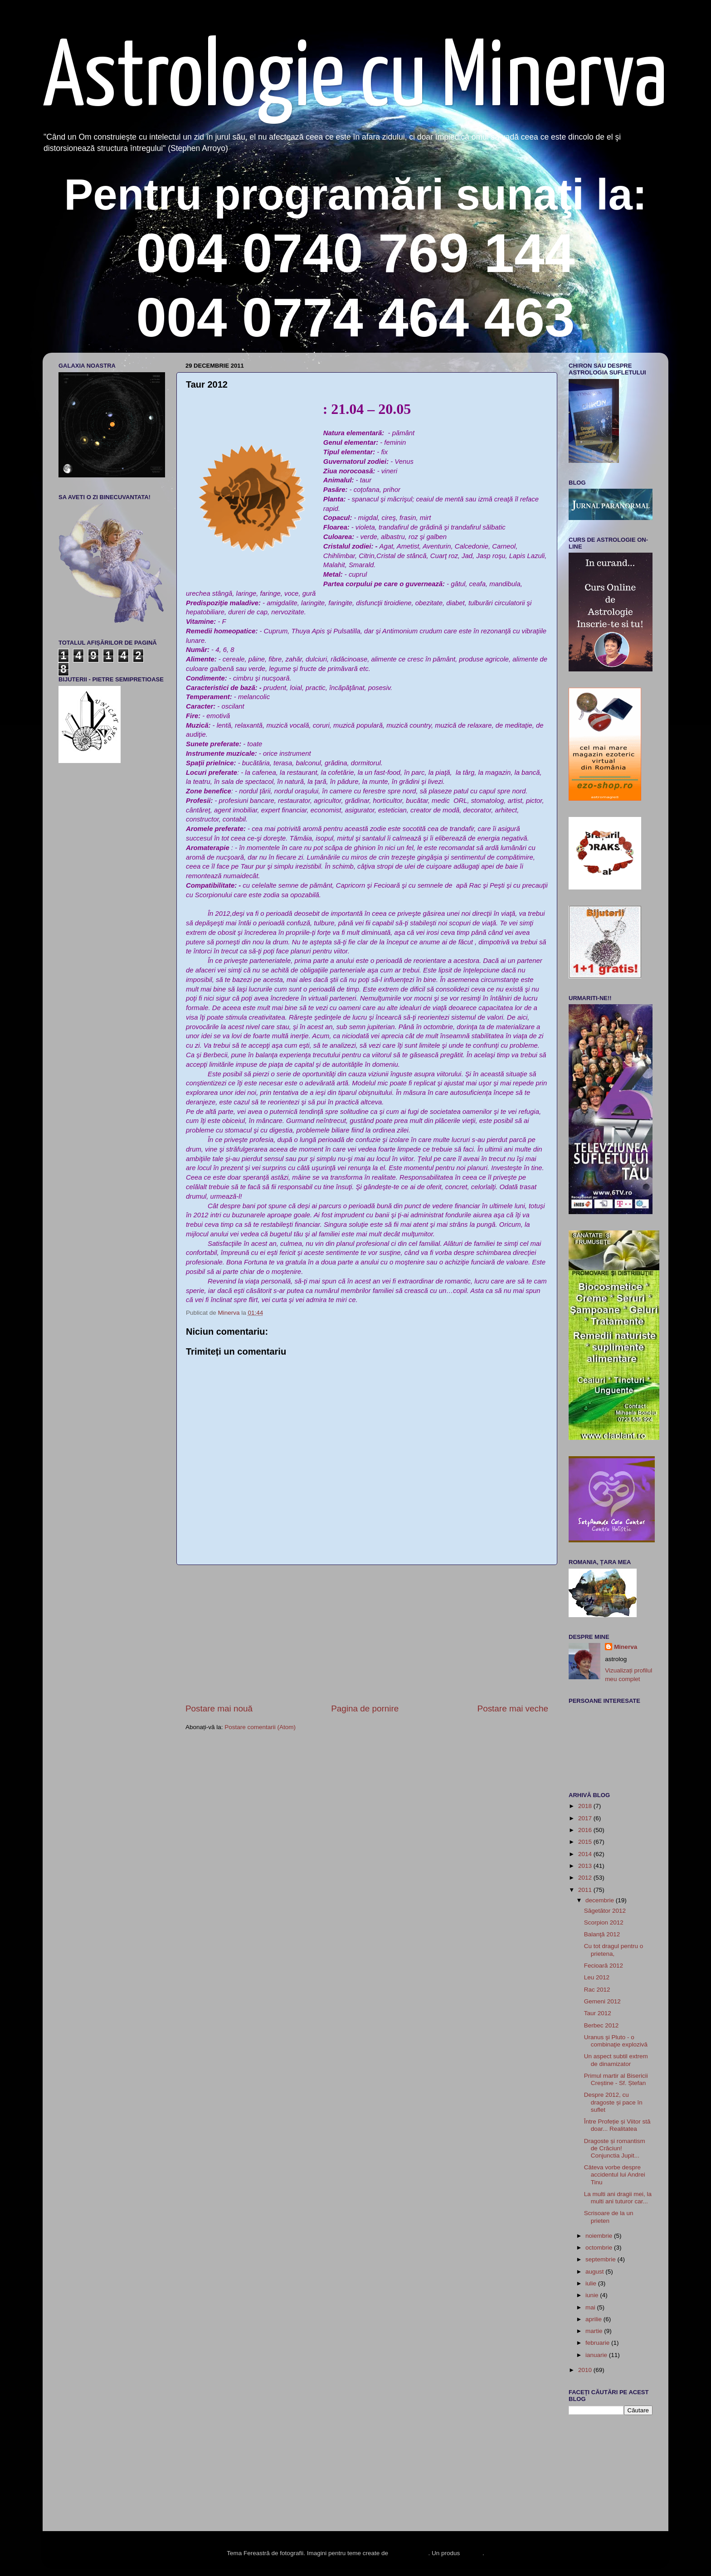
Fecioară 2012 (603, 1965)
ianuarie (597, 2355)
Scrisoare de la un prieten (608, 2217)
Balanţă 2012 (602, 1934)
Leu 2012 (596, 1977)
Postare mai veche (512, 1708)
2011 (586, 1889)
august (595, 2271)
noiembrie (599, 2235)
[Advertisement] (367, 1634)
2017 (586, 1818)
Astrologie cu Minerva (355, 79)
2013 (586, 1865)
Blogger (472, 2553)
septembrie (601, 2259)
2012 (586, 1877)
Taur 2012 (597, 2013)
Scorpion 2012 (603, 1922)
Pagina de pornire (365, 1708)
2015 (586, 1841)
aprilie (594, 2319)
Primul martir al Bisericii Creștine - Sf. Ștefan (616, 2079)
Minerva (625, 1646)
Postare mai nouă (219, 1708)
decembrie (600, 1900)
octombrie (599, 2247)
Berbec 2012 (601, 2025)
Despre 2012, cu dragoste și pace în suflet (613, 2102)
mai (591, 2307)
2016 (586, 1830)
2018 (586, 1806)
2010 (586, 2370)
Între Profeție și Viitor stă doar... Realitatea (617, 2125)
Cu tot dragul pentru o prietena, (613, 1950)
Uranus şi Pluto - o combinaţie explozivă (616, 2041)
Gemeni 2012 (602, 2001)
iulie (591, 2283)
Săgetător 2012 (605, 1910)
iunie (592, 2295)
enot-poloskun (409, 2553)
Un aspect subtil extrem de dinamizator (616, 2060)
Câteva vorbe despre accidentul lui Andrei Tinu (614, 2174)
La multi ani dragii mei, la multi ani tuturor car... (618, 2198)
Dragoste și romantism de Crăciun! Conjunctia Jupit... (614, 2148)
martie (594, 2331)
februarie (598, 2342)
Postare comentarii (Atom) (260, 1727)
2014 (586, 1854)
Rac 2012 (597, 1989)
